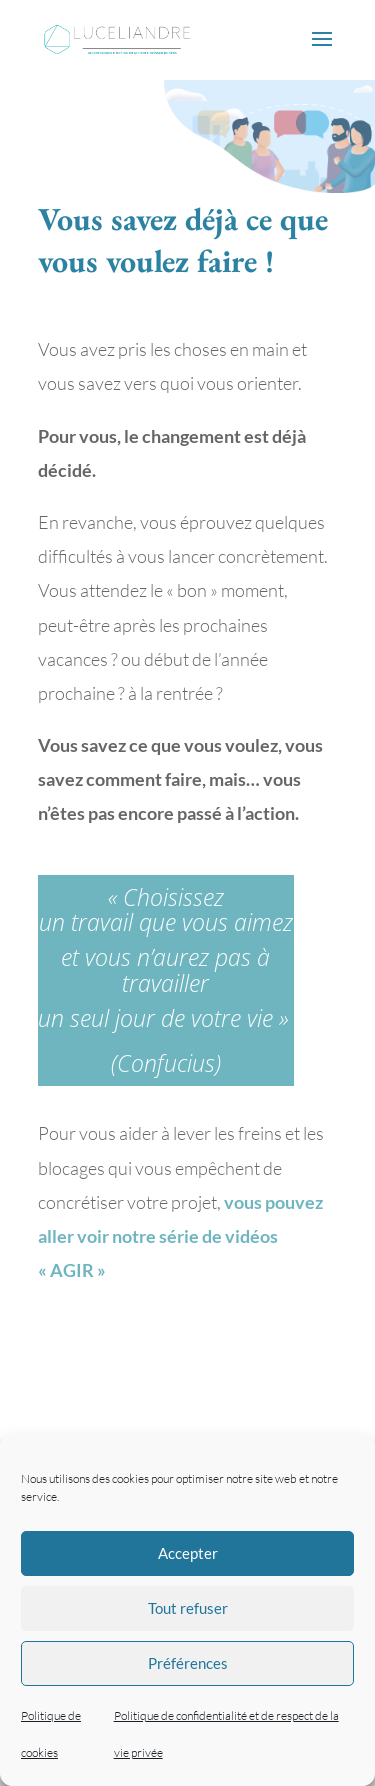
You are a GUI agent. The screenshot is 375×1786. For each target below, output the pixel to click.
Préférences (188, 1663)
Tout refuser (188, 1608)
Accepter (188, 1553)
